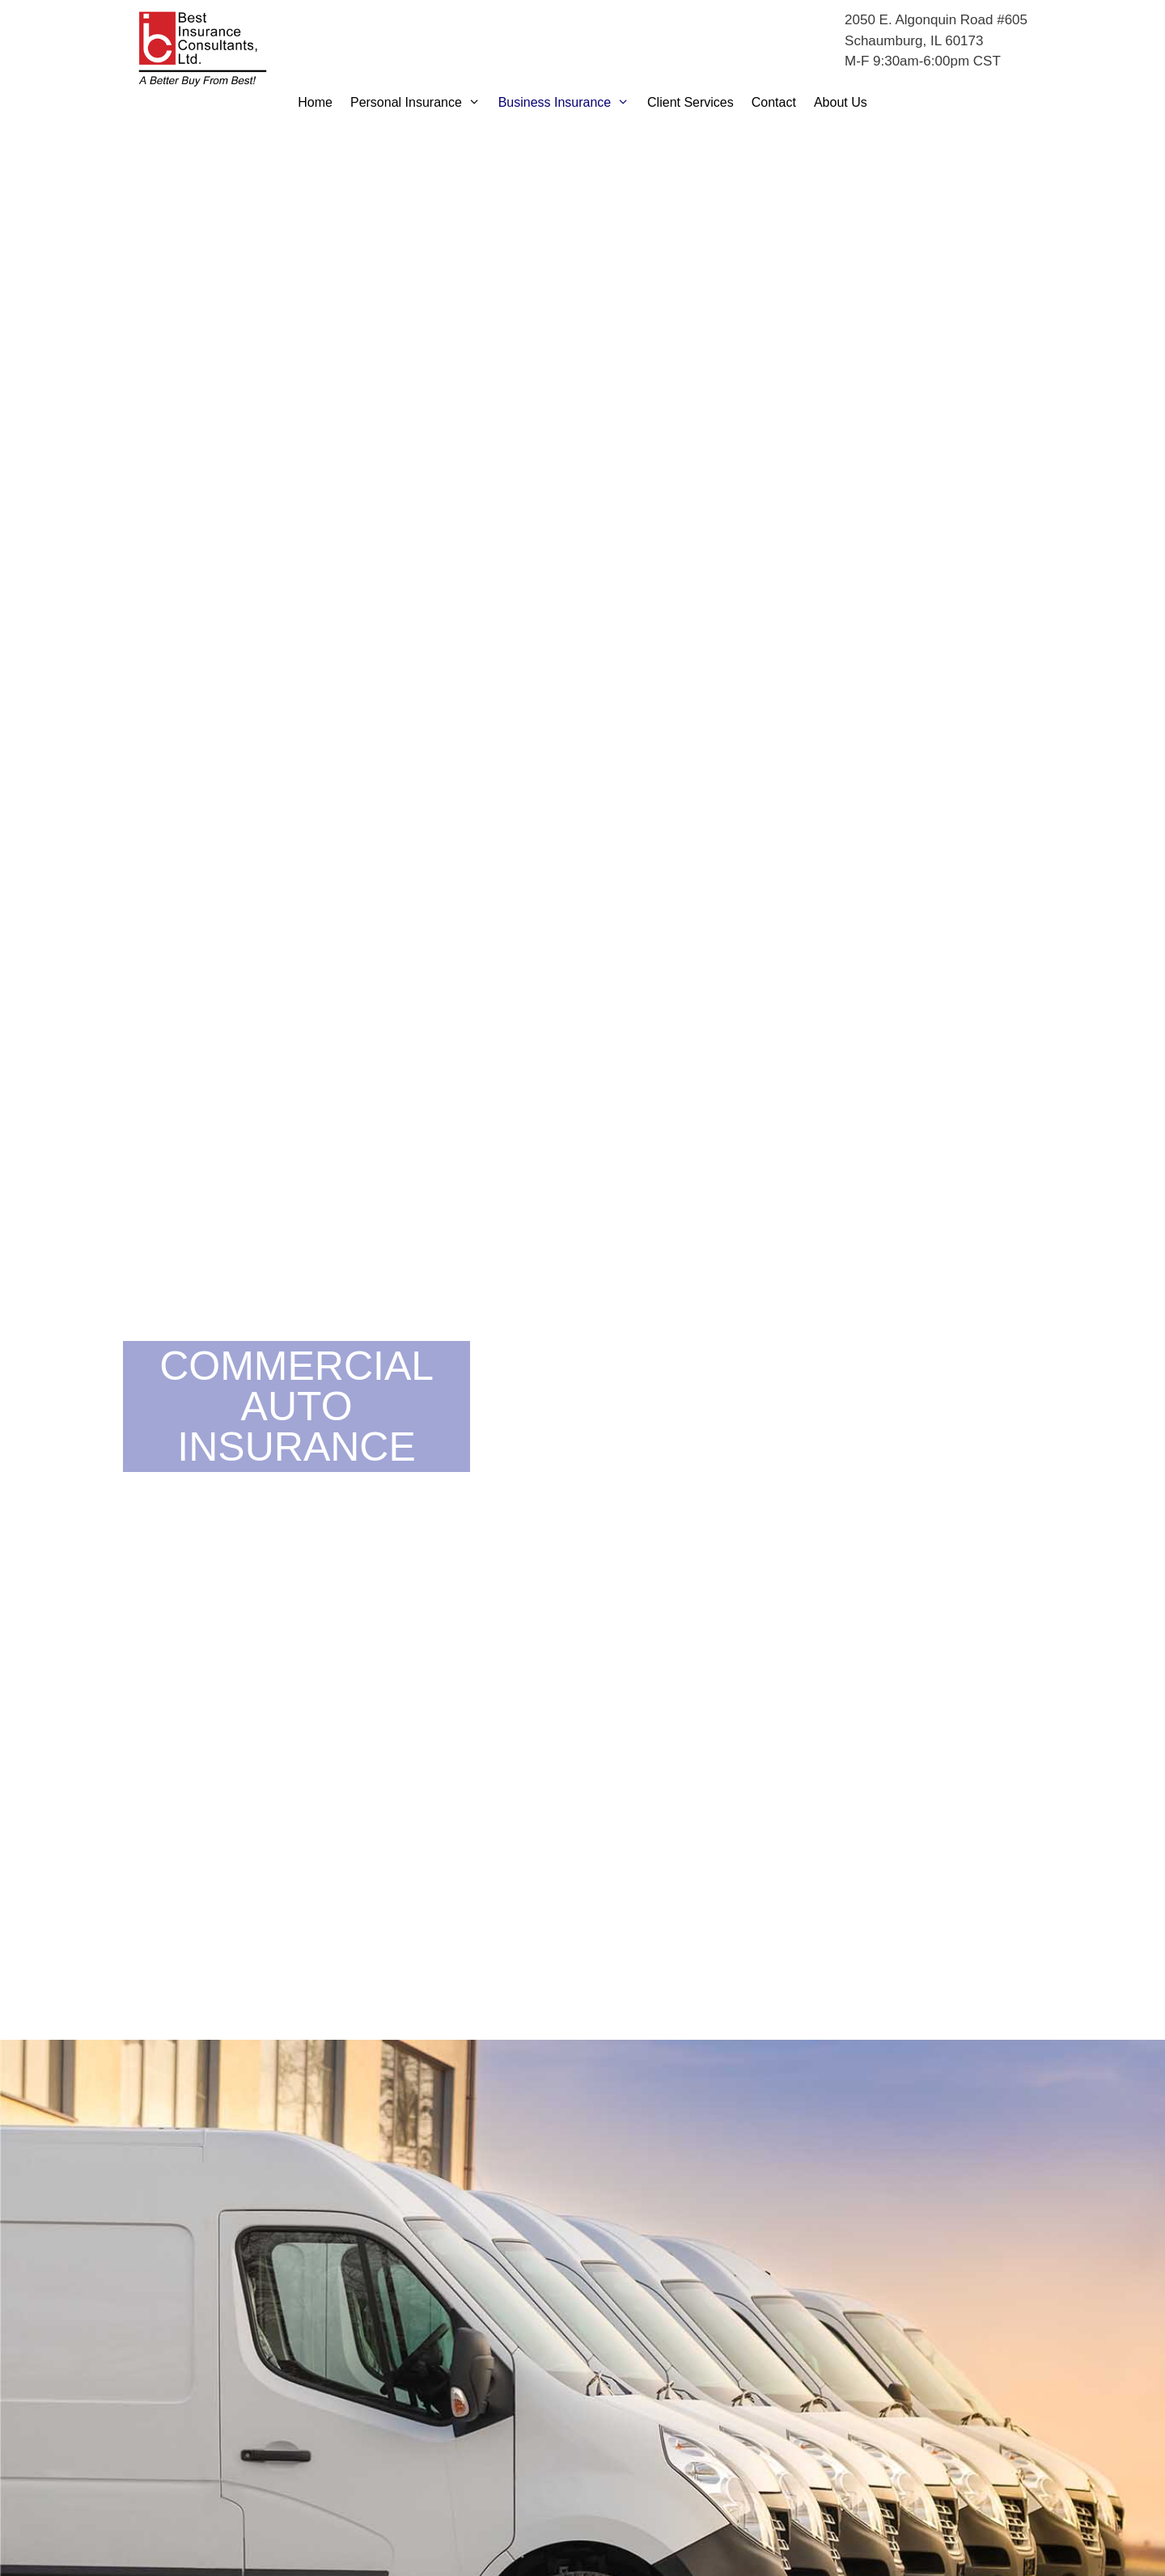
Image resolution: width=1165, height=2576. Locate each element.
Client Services (690, 102)
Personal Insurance (419, 103)
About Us (840, 102)
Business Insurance (568, 103)
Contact (774, 102)
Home (315, 102)
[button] (475, 103)
